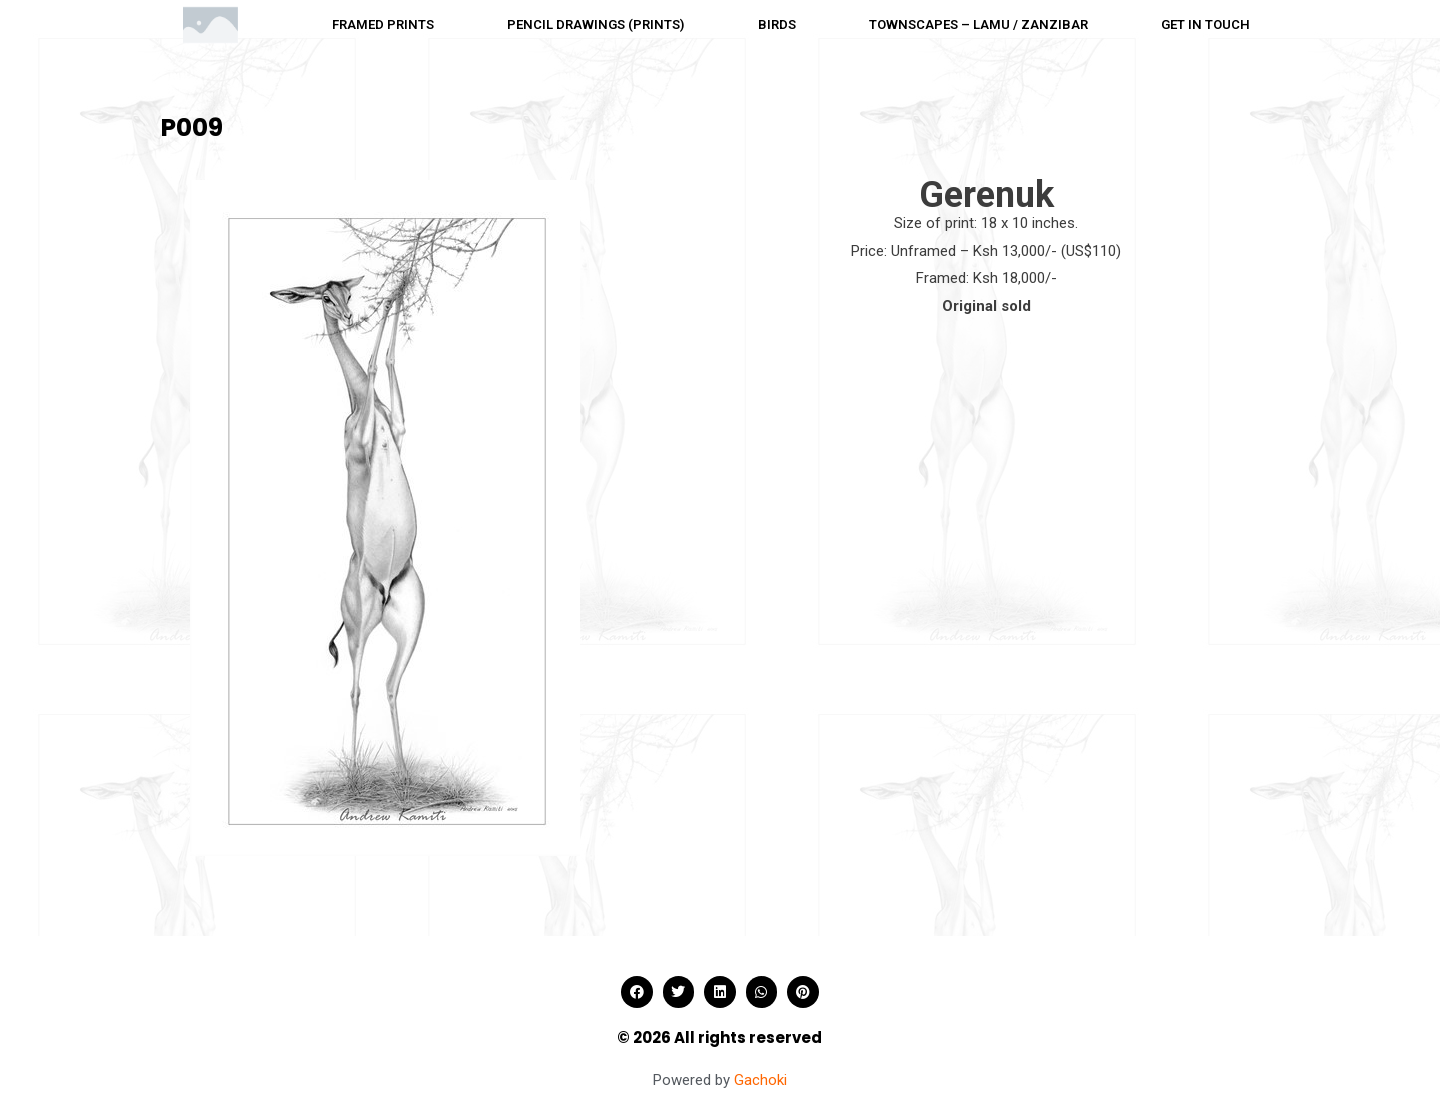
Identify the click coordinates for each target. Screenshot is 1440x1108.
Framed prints (383, 24)
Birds (777, 24)
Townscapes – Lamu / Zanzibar (978, 24)
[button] (637, 992)
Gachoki (760, 1080)
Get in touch (1205, 24)
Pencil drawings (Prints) (595, 24)
